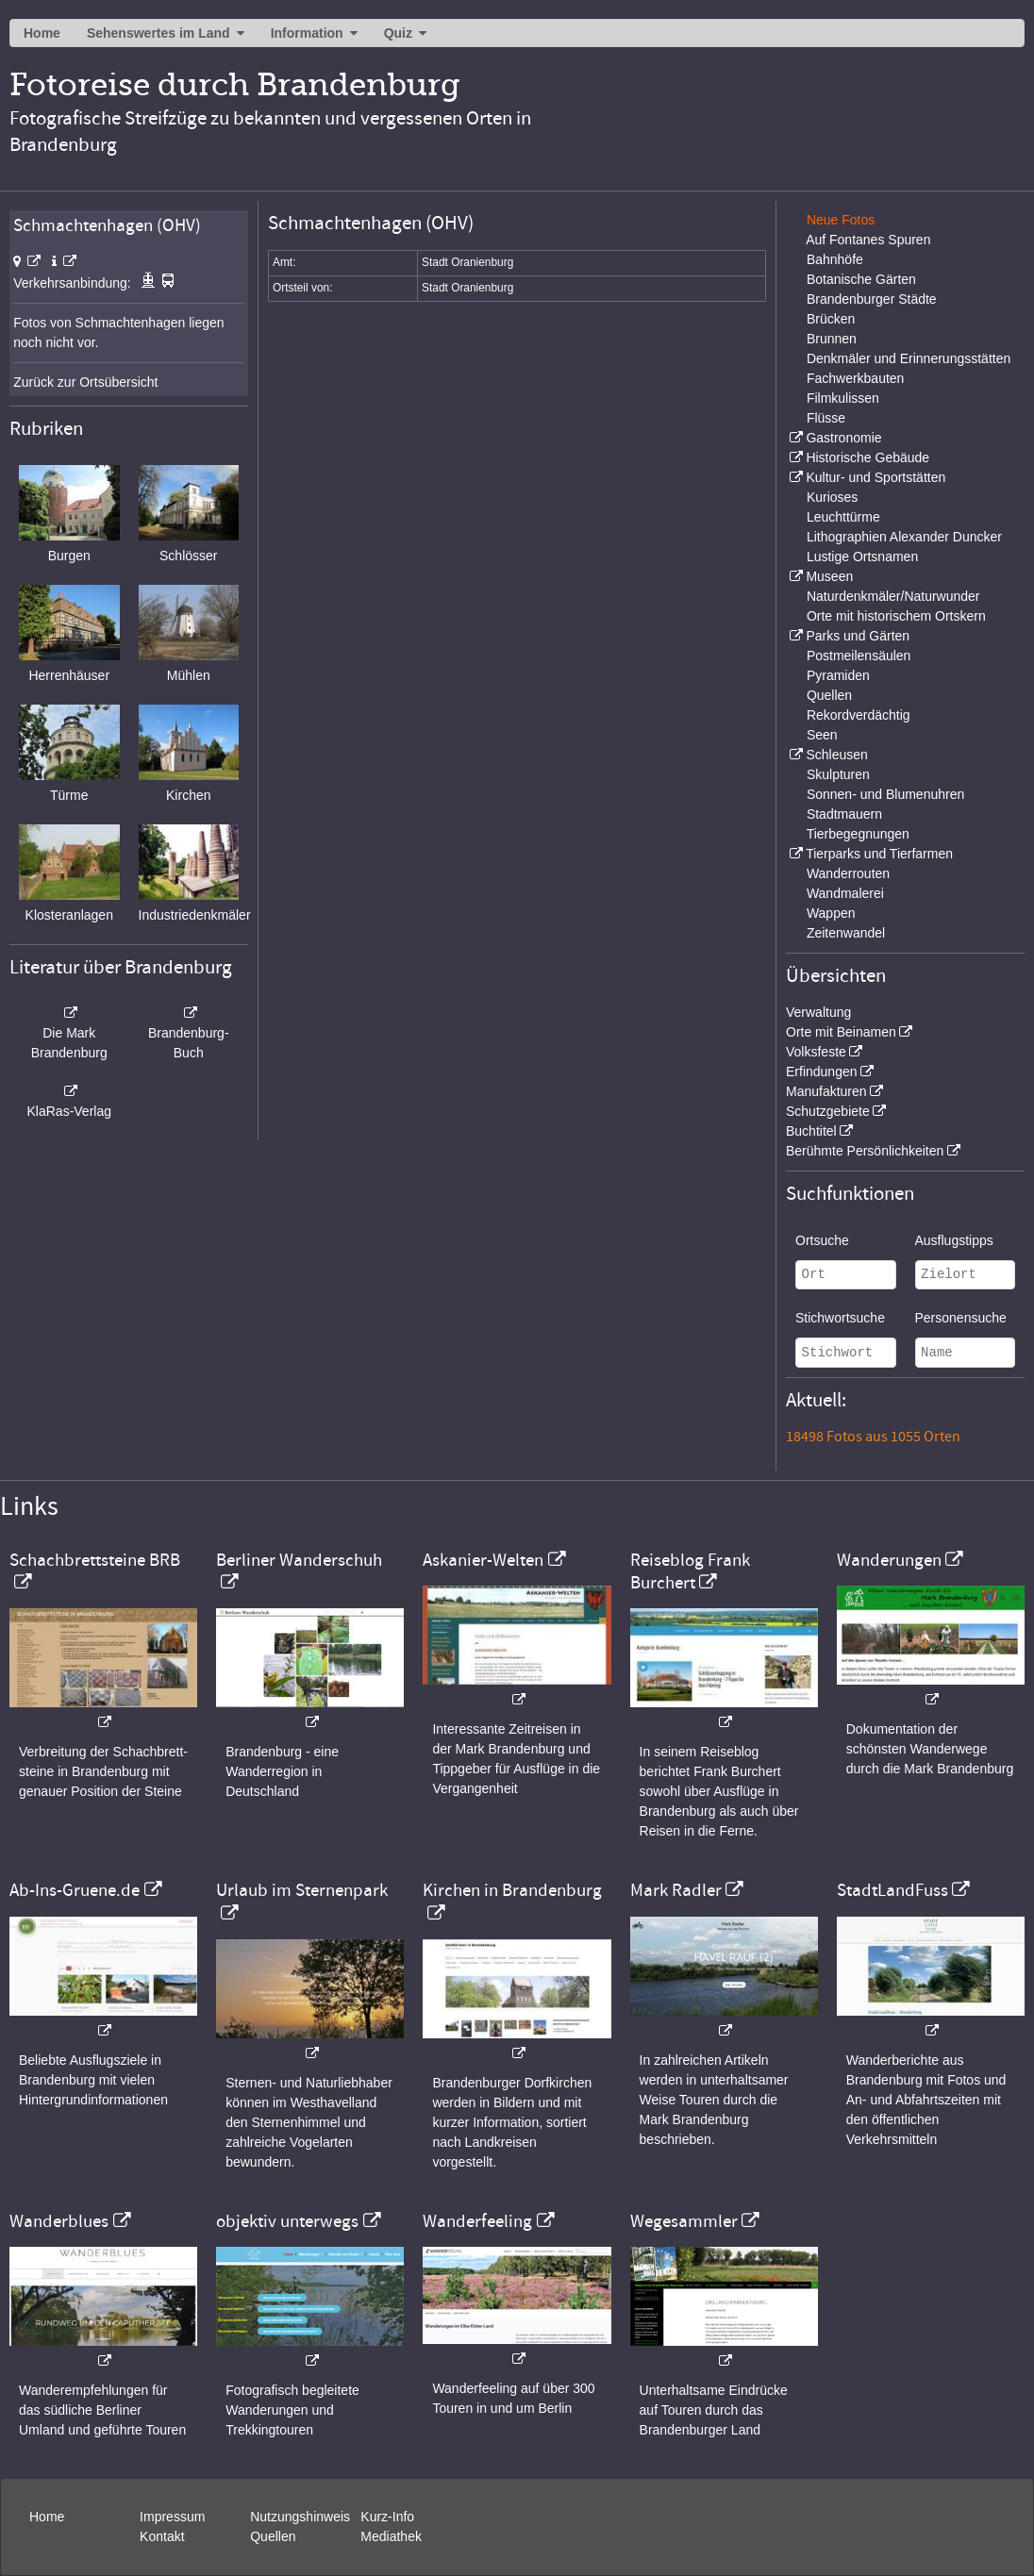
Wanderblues (58, 2221)
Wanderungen (889, 1560)
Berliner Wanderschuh (299, 1560)
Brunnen (832, 338)
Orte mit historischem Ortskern (896, 615)
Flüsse (826, 417)
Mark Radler (676, 1890)
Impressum (172, 2516)
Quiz (398, 33)
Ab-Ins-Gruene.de (74, 1890)
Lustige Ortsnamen (862, 556)
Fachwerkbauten (856, 378)
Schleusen (836, 754)
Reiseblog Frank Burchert (690, 1571)
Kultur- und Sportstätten (875, 477)
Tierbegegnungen (858, 833)
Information (307, 33)
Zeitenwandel (846, 932)
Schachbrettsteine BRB (94, 1560)
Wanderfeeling (477, 2221)
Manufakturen (826, 1091)
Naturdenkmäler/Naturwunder (893, 596)
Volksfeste (816, 1051)
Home (42, 33)
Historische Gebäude (867, 457)
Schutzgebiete (828, 1111)
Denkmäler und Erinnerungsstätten (908, 358)
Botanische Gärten (861, 279)
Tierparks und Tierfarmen (879, 853)
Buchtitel (811, 1130)
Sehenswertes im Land (158, 33)
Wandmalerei (845, 893)
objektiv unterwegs (287, 2221)
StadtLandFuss (892, 1890)
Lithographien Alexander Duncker (904, 536)
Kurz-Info (387, 2516)
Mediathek (391, 2536)
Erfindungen (822, 1071)
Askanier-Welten (483, 1560)
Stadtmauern (844, 814)
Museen (829, 576)
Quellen (829, 695)
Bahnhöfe (835, 259)
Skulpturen (838, 774)
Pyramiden (838, 675)
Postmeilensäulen (859, 655)
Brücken (831, 318)
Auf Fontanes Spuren (868, 239)
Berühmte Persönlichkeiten (864, 1150)
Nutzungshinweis (300, 2516)
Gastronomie (843, 437)
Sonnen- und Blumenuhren (885, 794)
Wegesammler (684, 2221)
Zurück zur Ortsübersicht (85, 382)
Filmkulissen (843, 398)
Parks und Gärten (857, 635)
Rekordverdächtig (858, 715)
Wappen (831, 913)
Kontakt (162, 2536)
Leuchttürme (843, 516)
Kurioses (832, 497)
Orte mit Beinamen (841, 1031)
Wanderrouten (848, 873)
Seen (822, 734)
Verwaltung (818, 1012)
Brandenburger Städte (872, 299)
